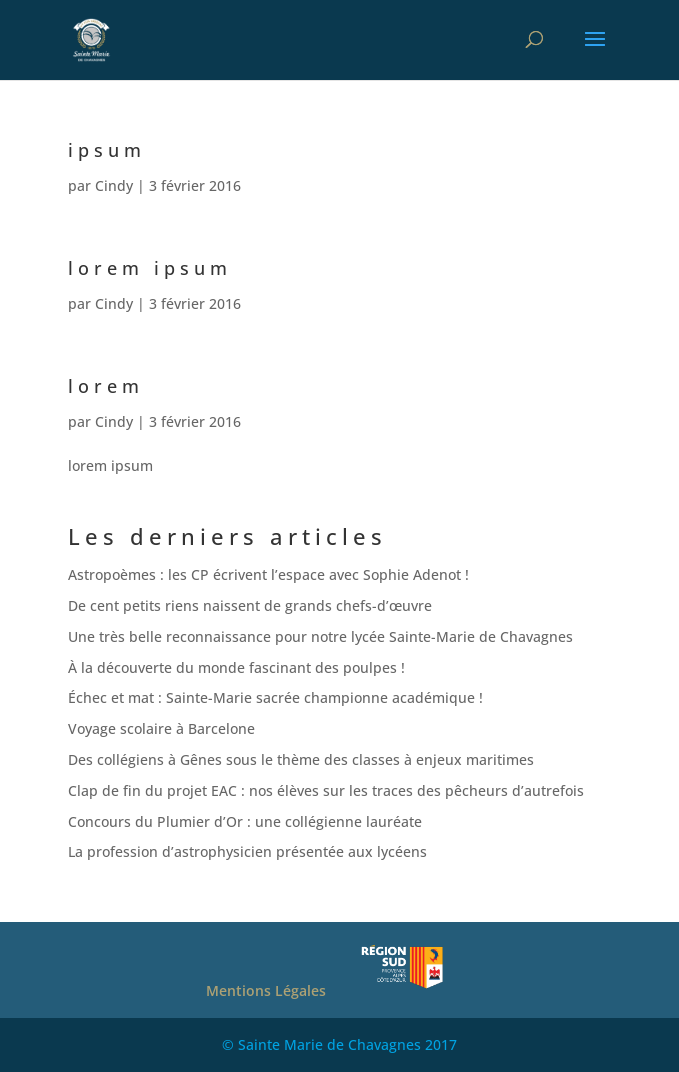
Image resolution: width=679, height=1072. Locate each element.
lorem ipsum (150, 268)
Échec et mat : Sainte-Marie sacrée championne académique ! (275, 697)
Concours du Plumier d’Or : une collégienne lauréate (245, 821)
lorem (106, 386)
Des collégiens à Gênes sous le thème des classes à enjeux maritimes (301, 759)
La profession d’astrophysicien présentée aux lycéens (247, 851)
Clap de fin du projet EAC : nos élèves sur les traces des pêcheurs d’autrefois (326, 790)
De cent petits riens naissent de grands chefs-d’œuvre (250, 605)
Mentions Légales (266, 990)
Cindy (114, 185)
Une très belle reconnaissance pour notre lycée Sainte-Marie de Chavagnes (320, 636)
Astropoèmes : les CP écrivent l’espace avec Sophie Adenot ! (268, 574)
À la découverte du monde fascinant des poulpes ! (236, 667)
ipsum (107, 150)
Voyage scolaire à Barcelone (161, 728)
